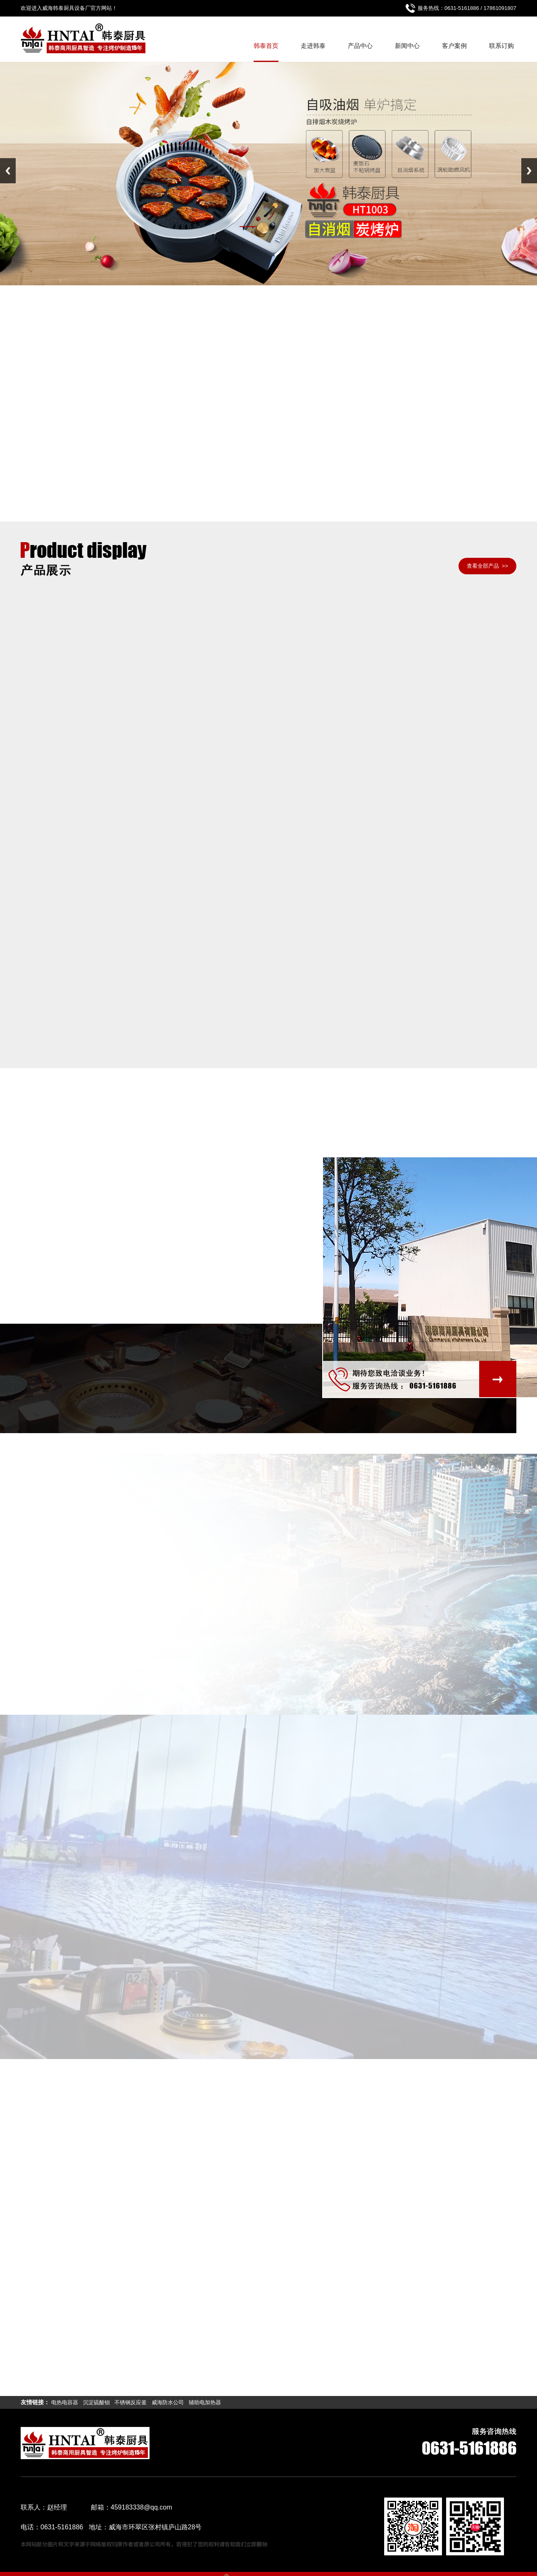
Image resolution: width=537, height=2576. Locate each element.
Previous (8, 170)
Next (529, 170)
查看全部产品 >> (487, 566)
